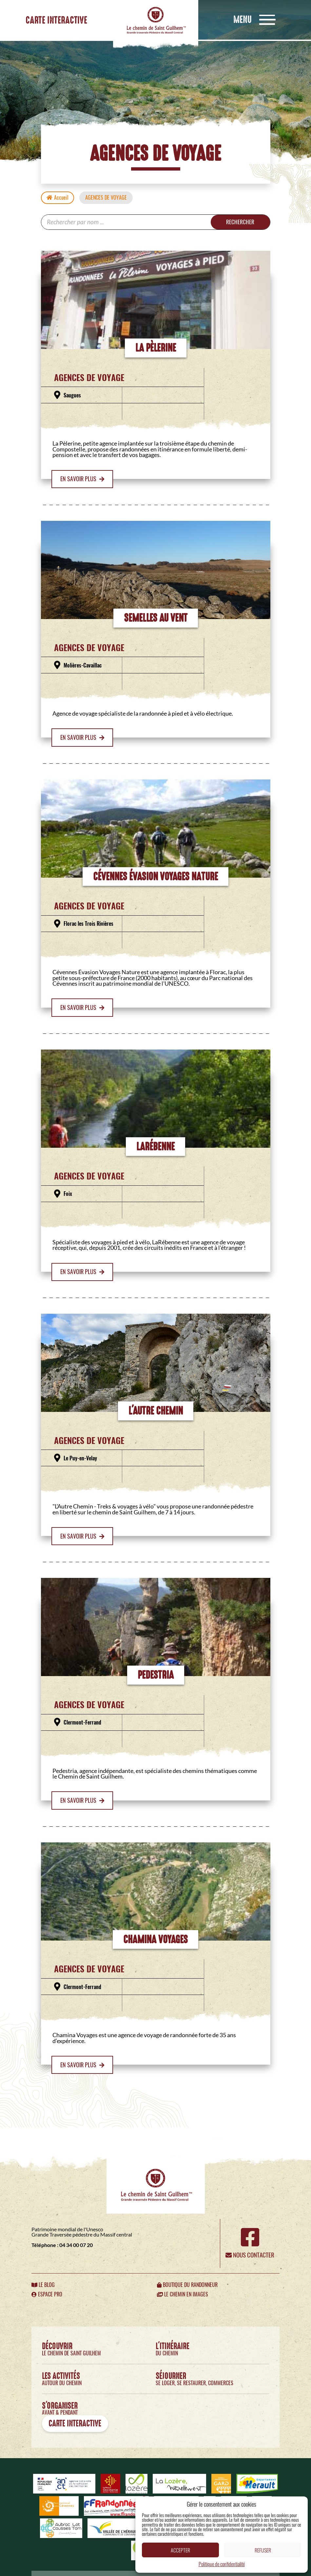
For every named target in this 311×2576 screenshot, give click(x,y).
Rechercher (238, 222)
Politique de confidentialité (222, 2564)
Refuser (263, 2550)
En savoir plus (82, 479)
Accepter (180, 2550)
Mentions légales (68, 2566)
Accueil (58, 197)
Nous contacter (249, 2255)
